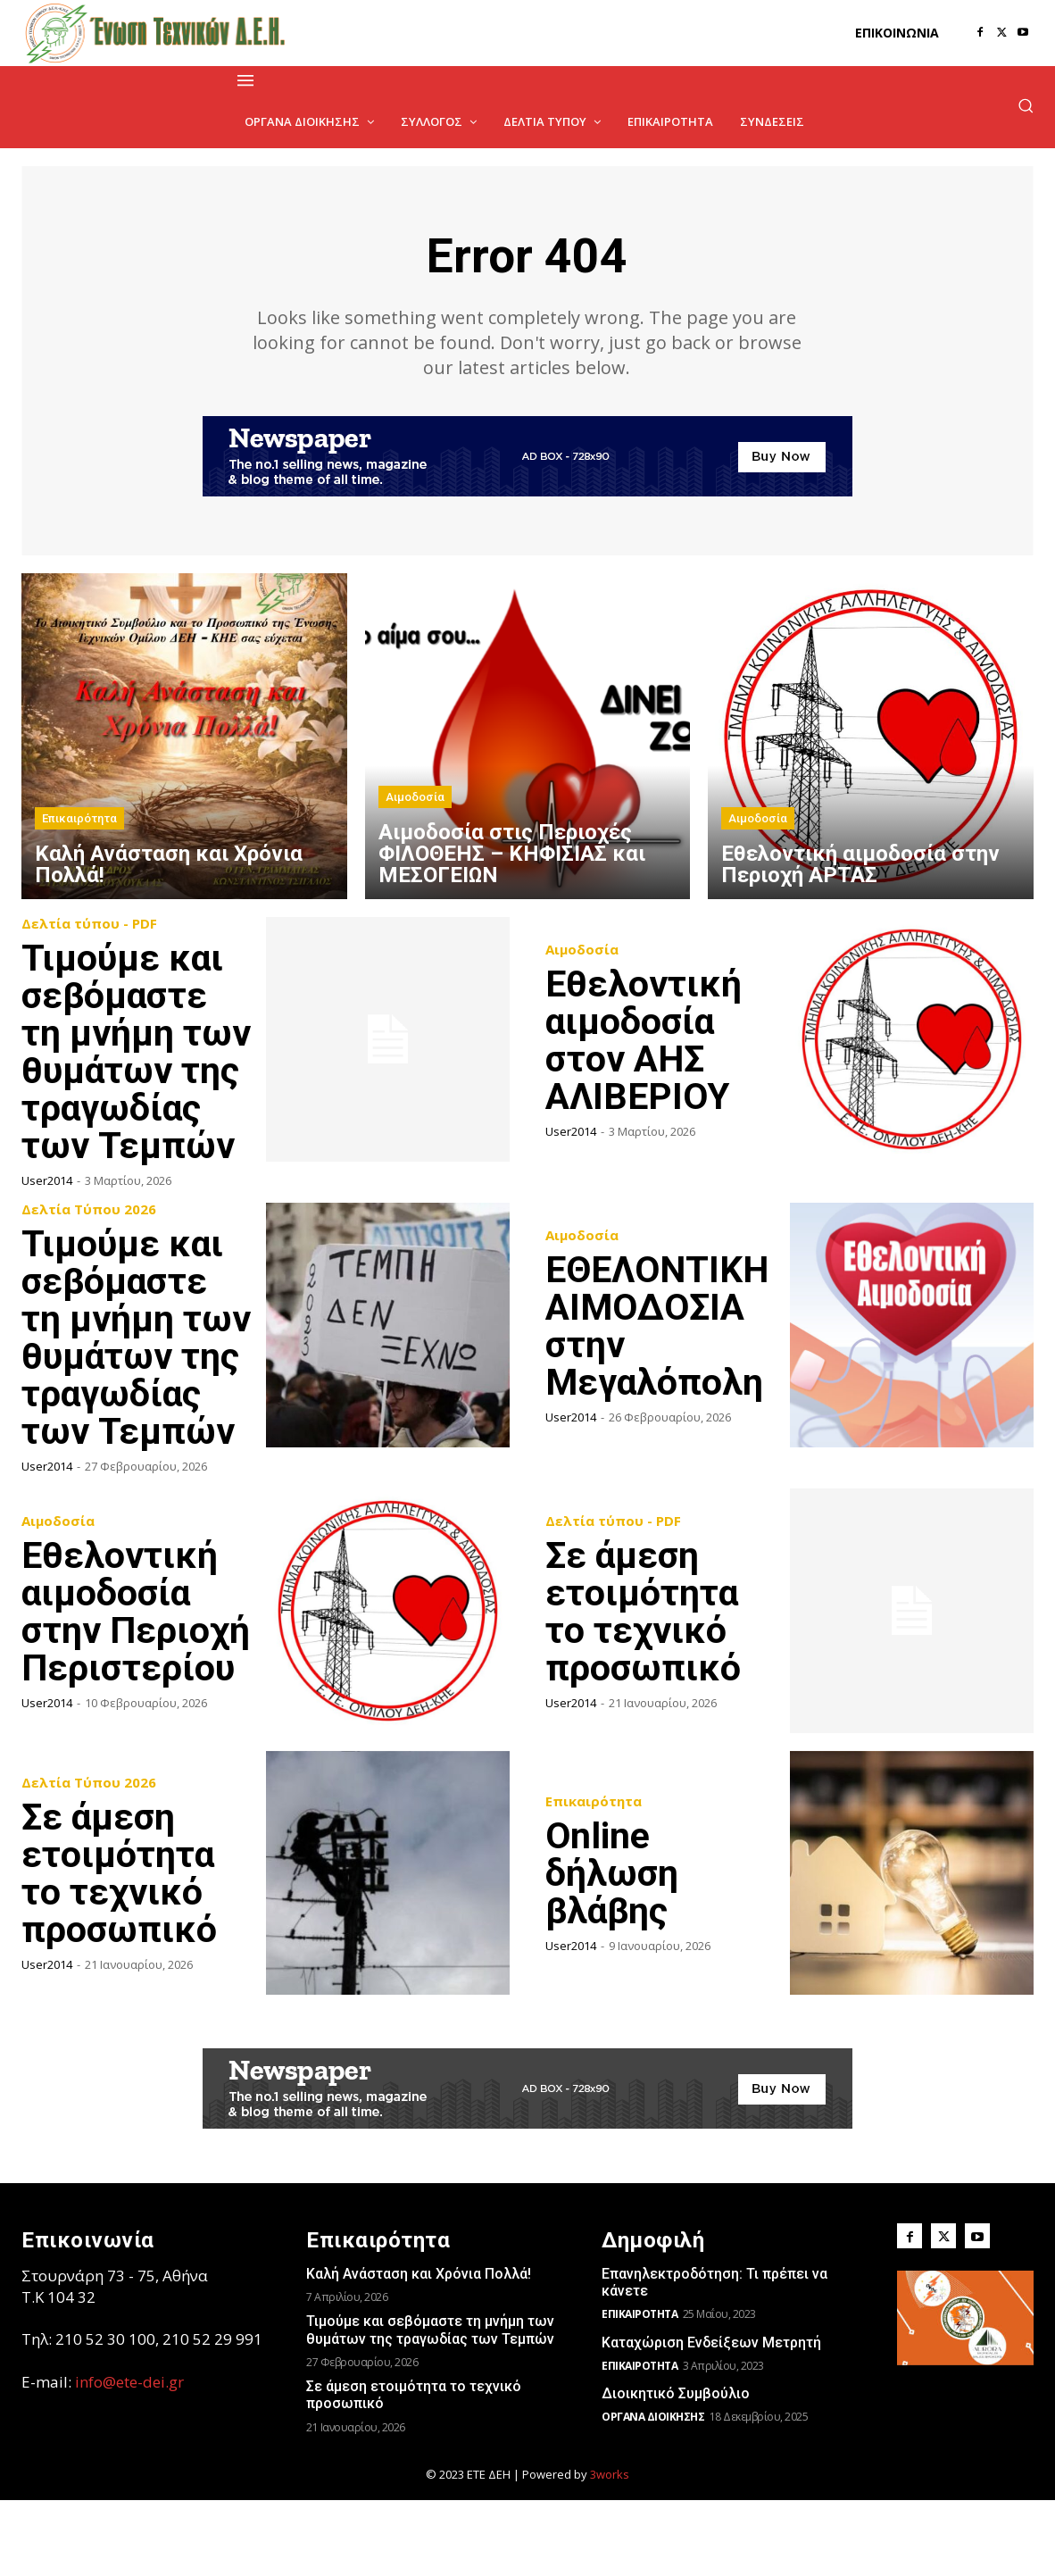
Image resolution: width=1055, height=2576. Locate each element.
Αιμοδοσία (415, 797)
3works (609, 2550)
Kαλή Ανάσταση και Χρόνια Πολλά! (418, 2349)
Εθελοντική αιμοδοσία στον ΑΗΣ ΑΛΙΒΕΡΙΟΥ (645, 1041)
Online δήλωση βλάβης (613, 1948)
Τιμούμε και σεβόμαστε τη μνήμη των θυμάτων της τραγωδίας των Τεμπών (430, 2405)
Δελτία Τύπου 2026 (88, 1248)
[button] (1026, 105)
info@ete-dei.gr (129, 2457)
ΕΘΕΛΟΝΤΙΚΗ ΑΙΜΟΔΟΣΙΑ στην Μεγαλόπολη (660, 1364)
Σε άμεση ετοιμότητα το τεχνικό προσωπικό (644, 1687)
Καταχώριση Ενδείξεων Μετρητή (711, 2418)
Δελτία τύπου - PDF (89, 924)
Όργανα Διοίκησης (653, 2492)
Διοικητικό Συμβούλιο (676, 2469)
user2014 (46, 1219)
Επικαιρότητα (79, 819)
